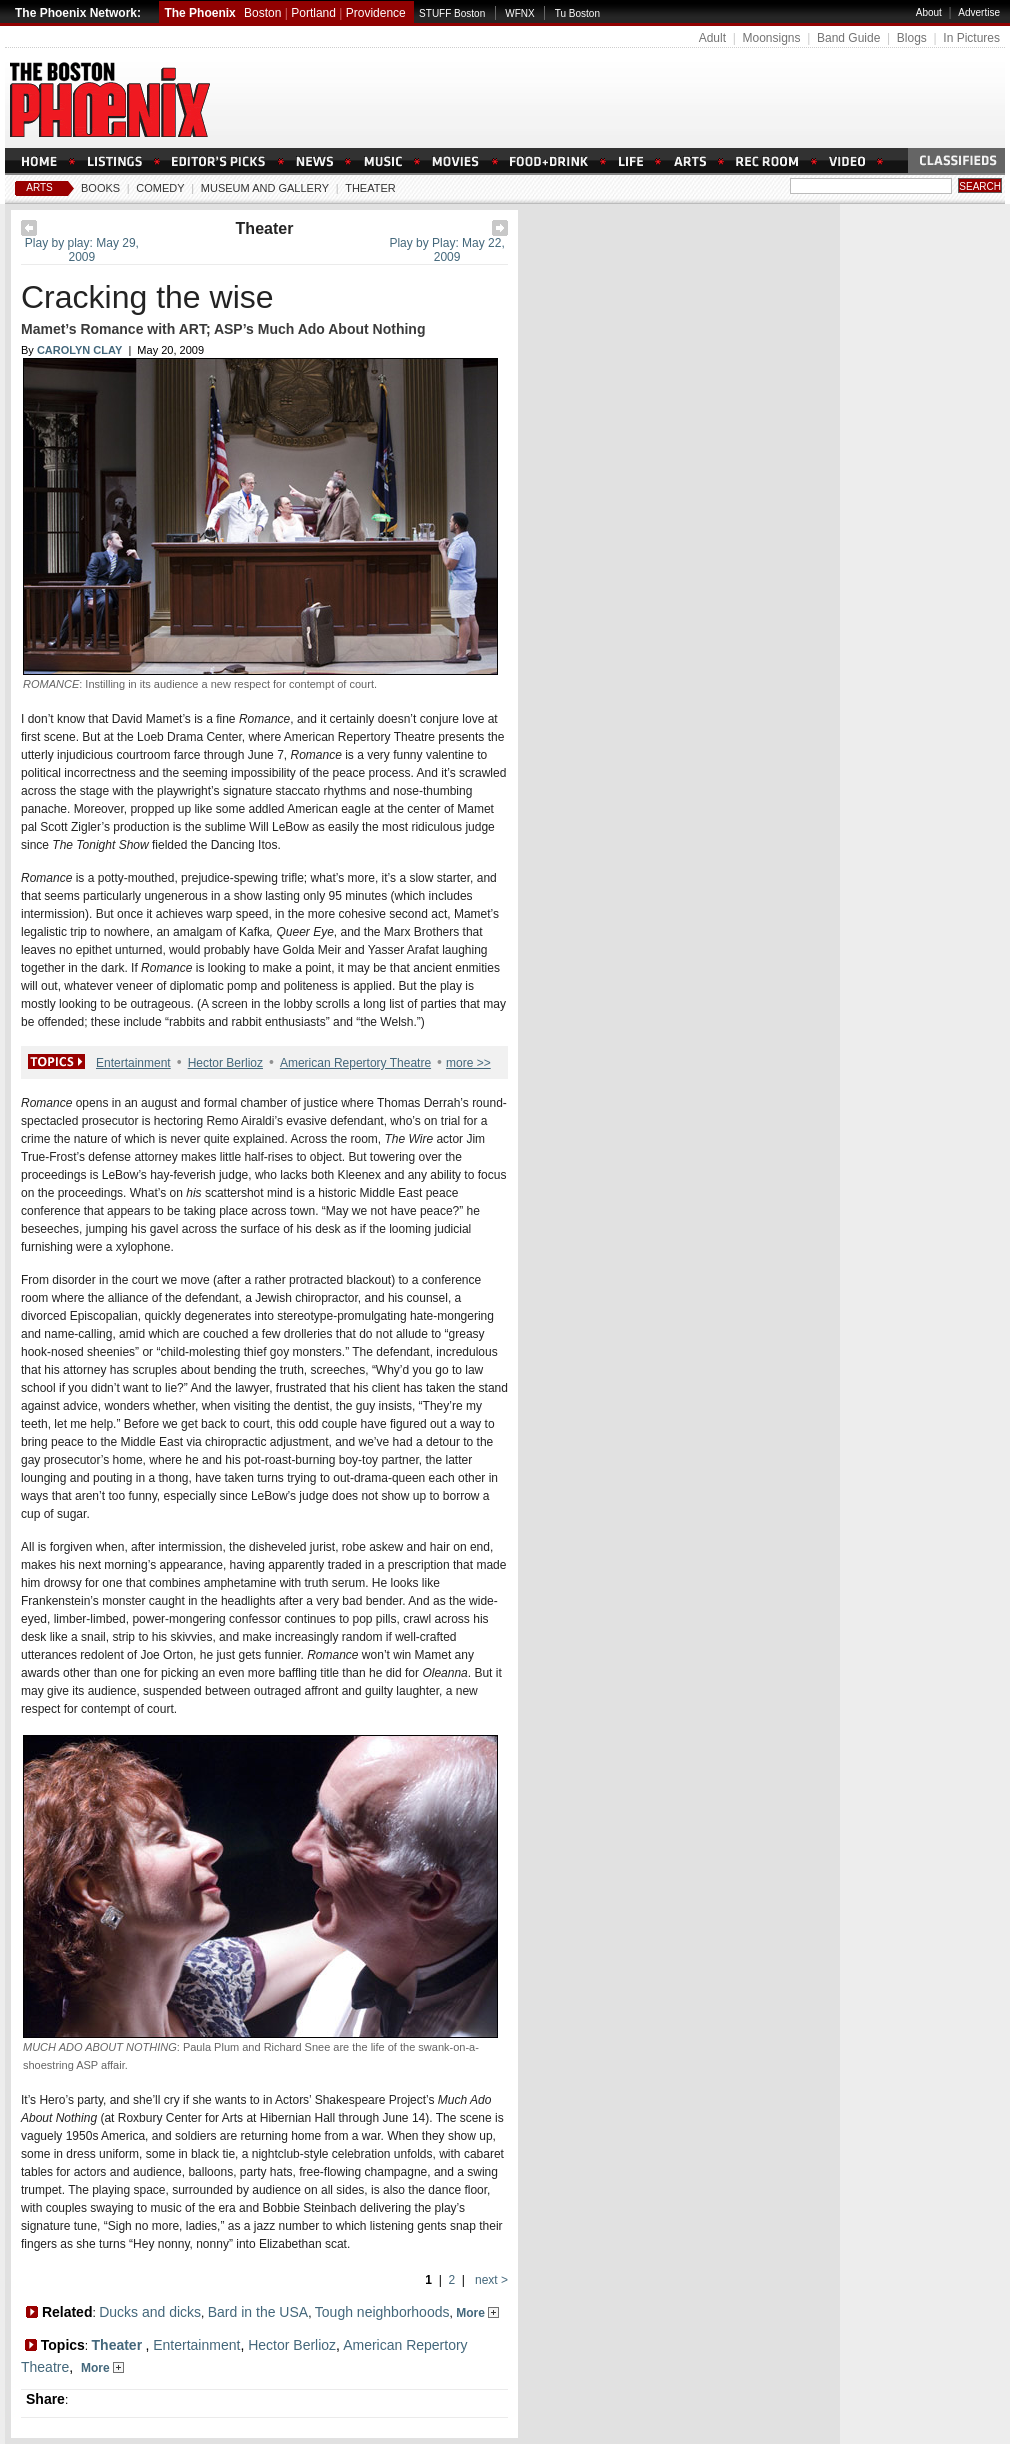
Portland (313, 13)
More (477, 2313)
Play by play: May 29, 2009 (82, 250)
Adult (712, 38)
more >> (468, 1063)
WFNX (519, 13)
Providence (376, 13)
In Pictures (971, 38)
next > (490, 2280)
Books (100, 188)
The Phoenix (199, 13)
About (929, 12)
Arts (39, 187)
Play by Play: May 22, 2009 (446, 250)
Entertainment (133, 1063)
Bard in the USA (258, 2312)
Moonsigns (771, 38)
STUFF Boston (452, 13)
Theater (370, 188)
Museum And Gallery (265, 188)
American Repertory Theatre (355, 1063)
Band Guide (848, 38)
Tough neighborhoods (382, 2312)
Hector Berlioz (225, 1063)
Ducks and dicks (150, 2312)
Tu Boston (577, 13)
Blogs (912, 38)
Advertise (979, 12)
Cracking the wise (147, 297)
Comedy (160, 188)
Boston (262, 13)
